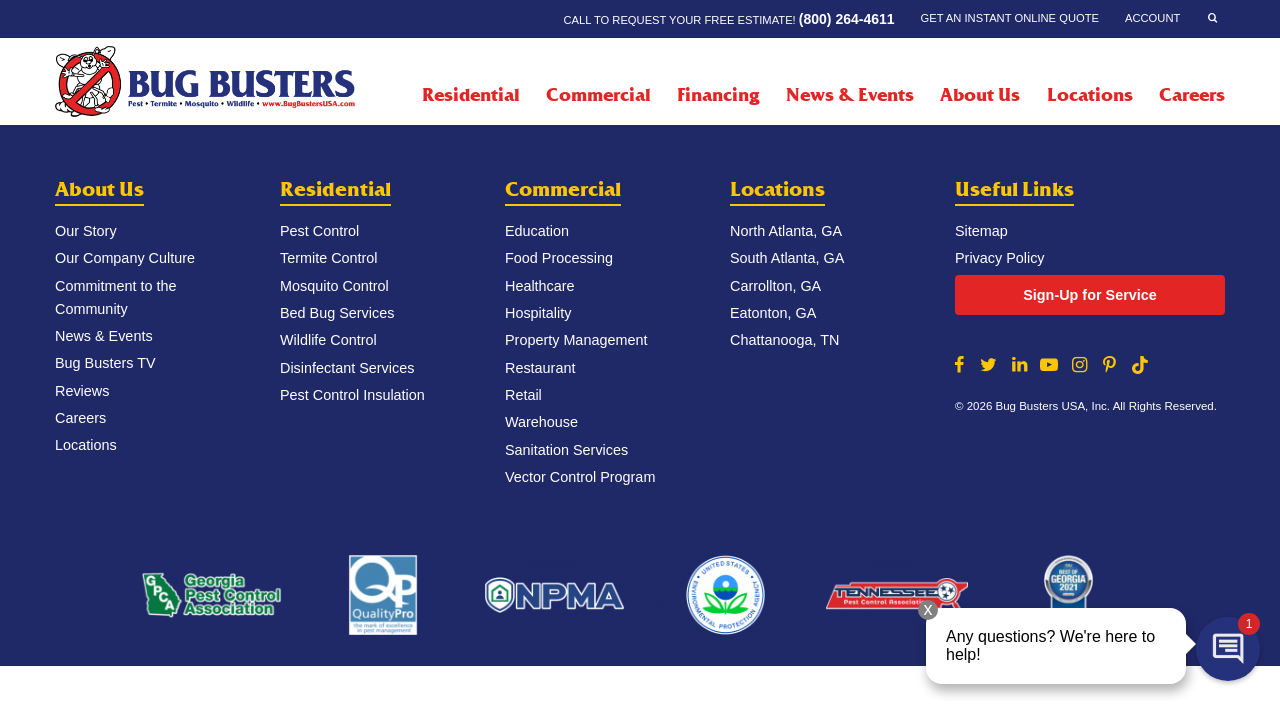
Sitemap (981, 231)
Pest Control (319, 231)
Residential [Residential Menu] (471, 95)
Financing (718, 95)
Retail (523, 395)
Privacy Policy (1000, 258)
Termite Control (329, 258)
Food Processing (559, 258)
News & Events (850, 95)
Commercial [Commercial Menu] (598, 95)
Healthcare (540, 286)
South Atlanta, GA (787, 258)
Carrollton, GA (775, 286)
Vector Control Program (580, 477)
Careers (1192, 95)
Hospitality (538, 313)
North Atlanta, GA (786, 231)
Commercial (563, 189)
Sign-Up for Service (1090, 295)
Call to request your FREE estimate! (728, 19)
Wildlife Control (328, 340)
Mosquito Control (334, 286)
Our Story (86, 231)
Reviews (82, 391)
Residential (335, 189)
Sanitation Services (566, 450)
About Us (99, 189)
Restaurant (540, 368)
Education (537, 231)
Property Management (576, 340)
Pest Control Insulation (352, 395)
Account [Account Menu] (1152, 18)
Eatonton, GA (773, 313)
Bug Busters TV (105, 363)
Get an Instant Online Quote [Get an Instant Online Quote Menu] (1010, 18)
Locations (1090, 95)
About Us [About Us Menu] (980, 95)
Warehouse (541, 422)
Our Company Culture (125, 258)
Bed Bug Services (337, 313)
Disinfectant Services (347, 368)
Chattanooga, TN (784, 340)
